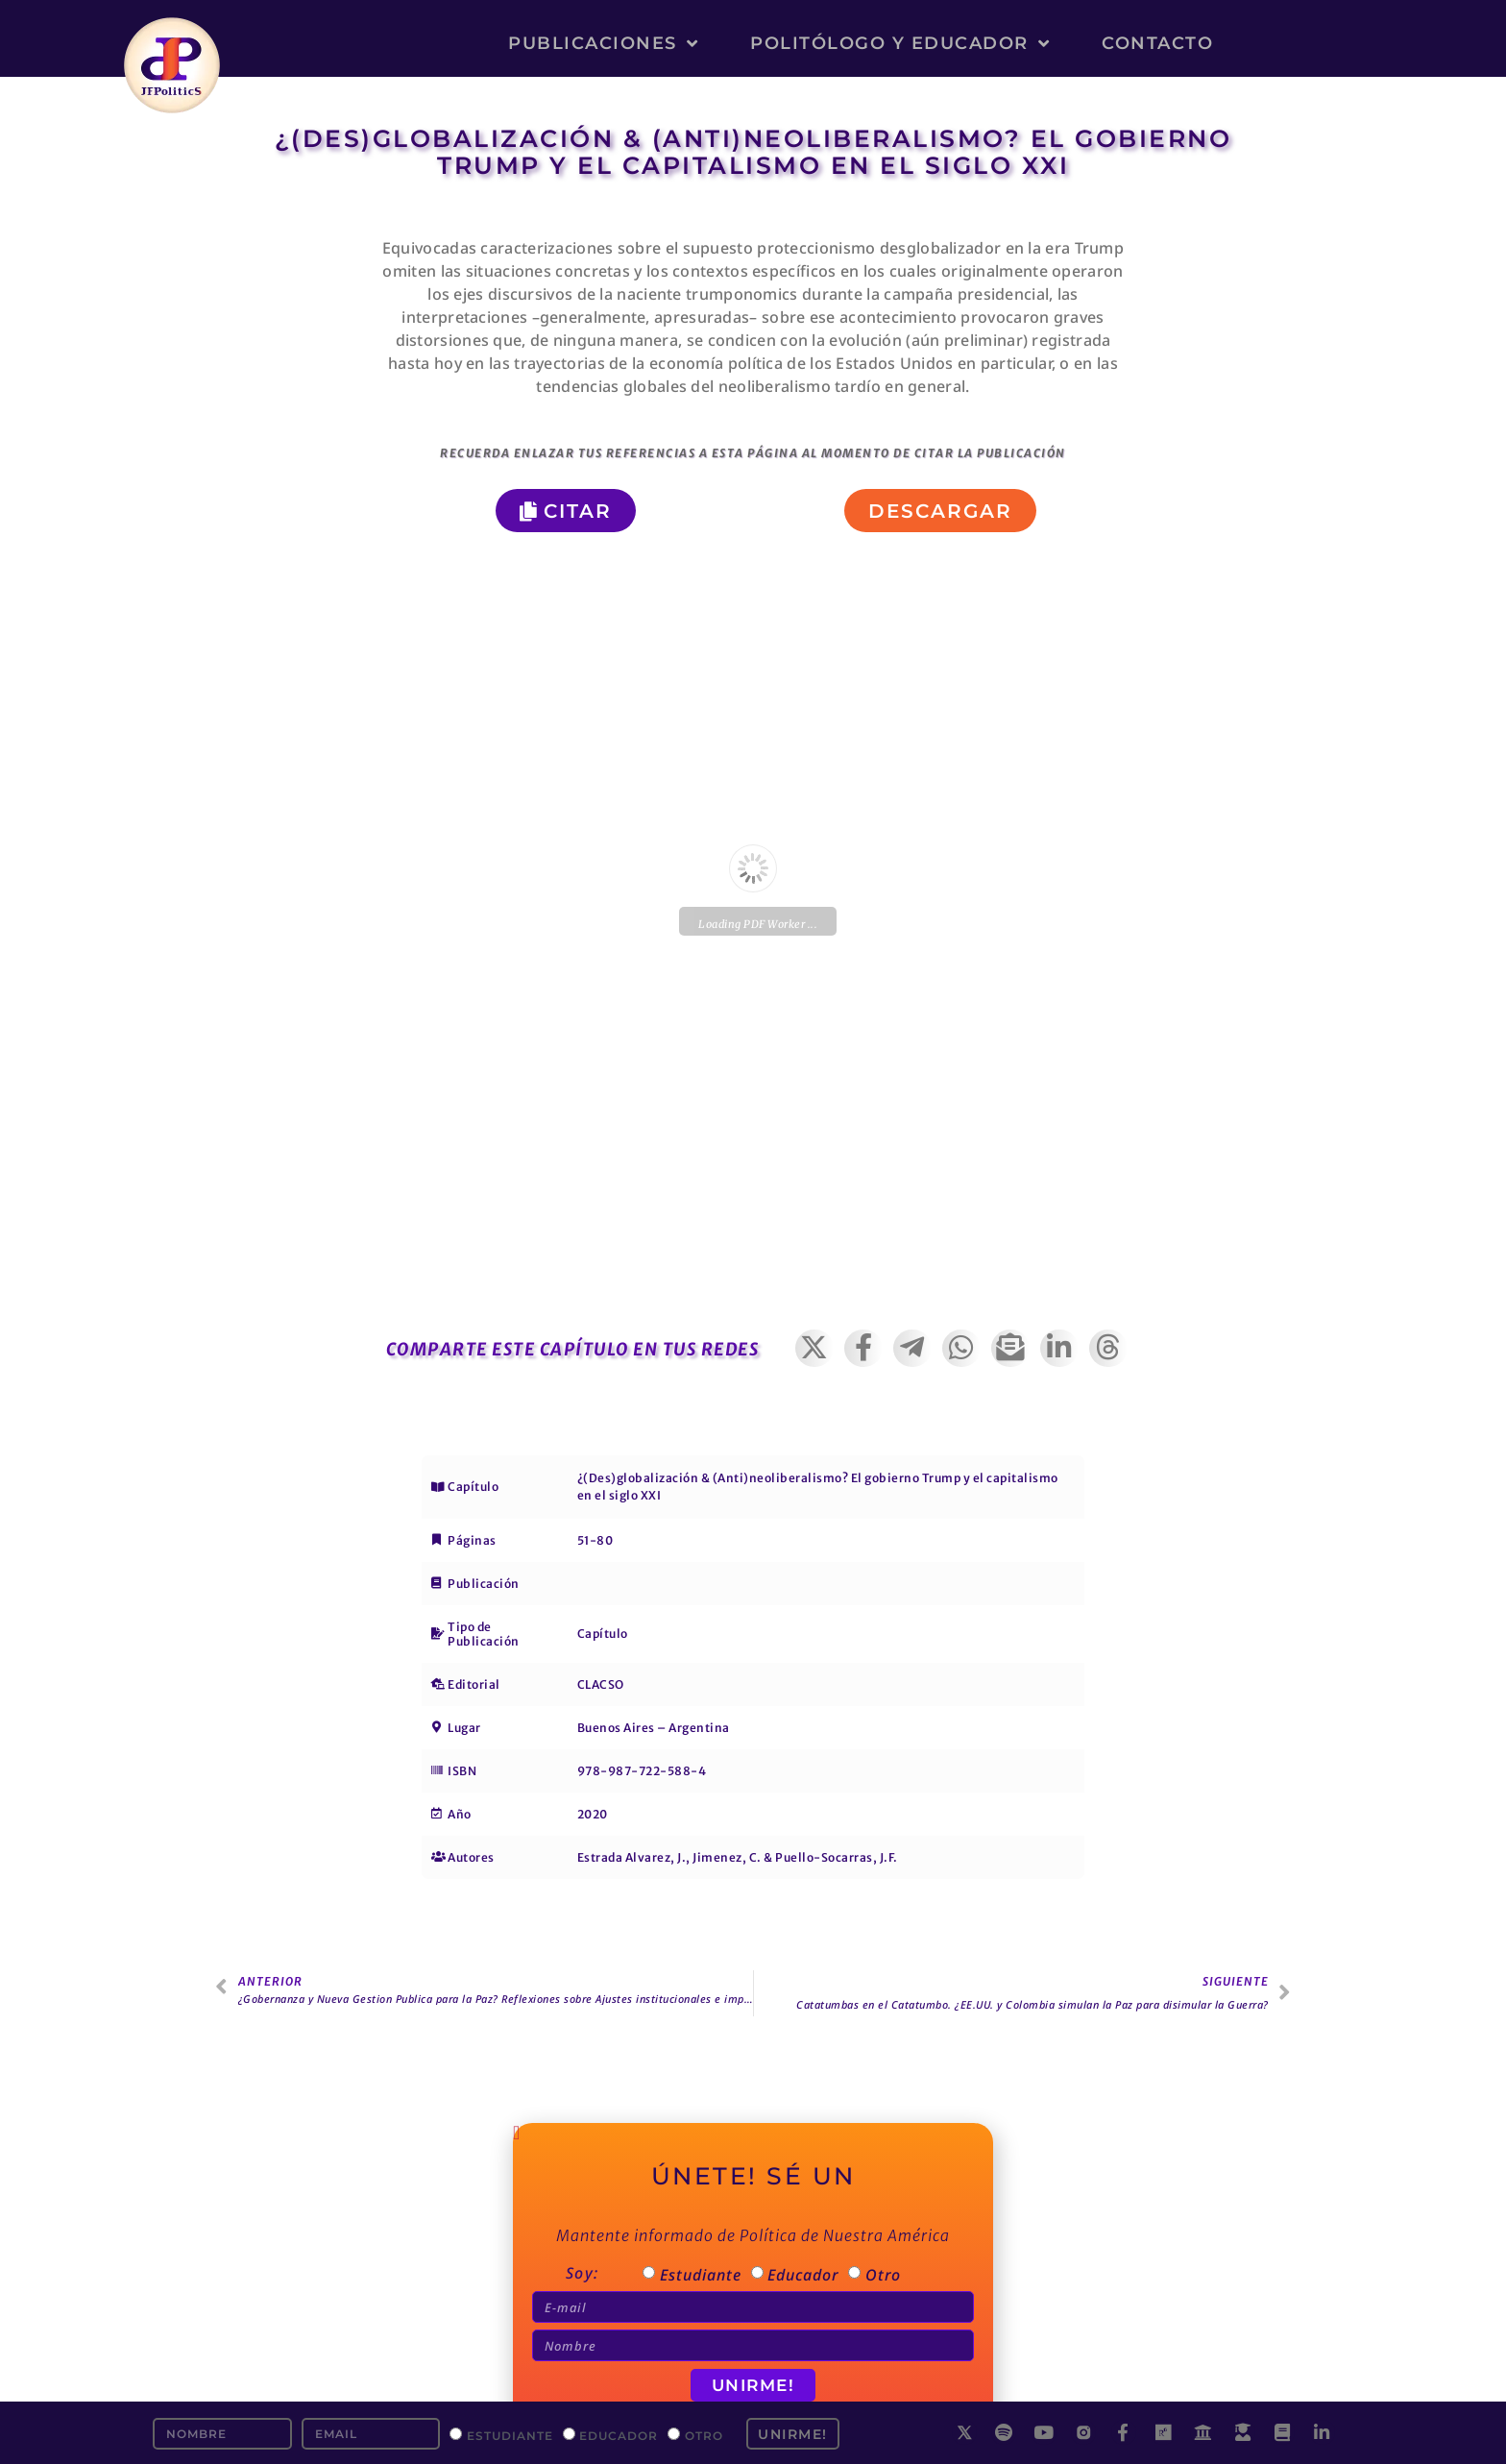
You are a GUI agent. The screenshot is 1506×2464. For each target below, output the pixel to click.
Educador (618, 2434)
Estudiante (510, 2434)
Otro (704, 2434)
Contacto (1157, 43)
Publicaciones (603, 43)
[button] (815, 1348)
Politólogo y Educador (900, 43)
